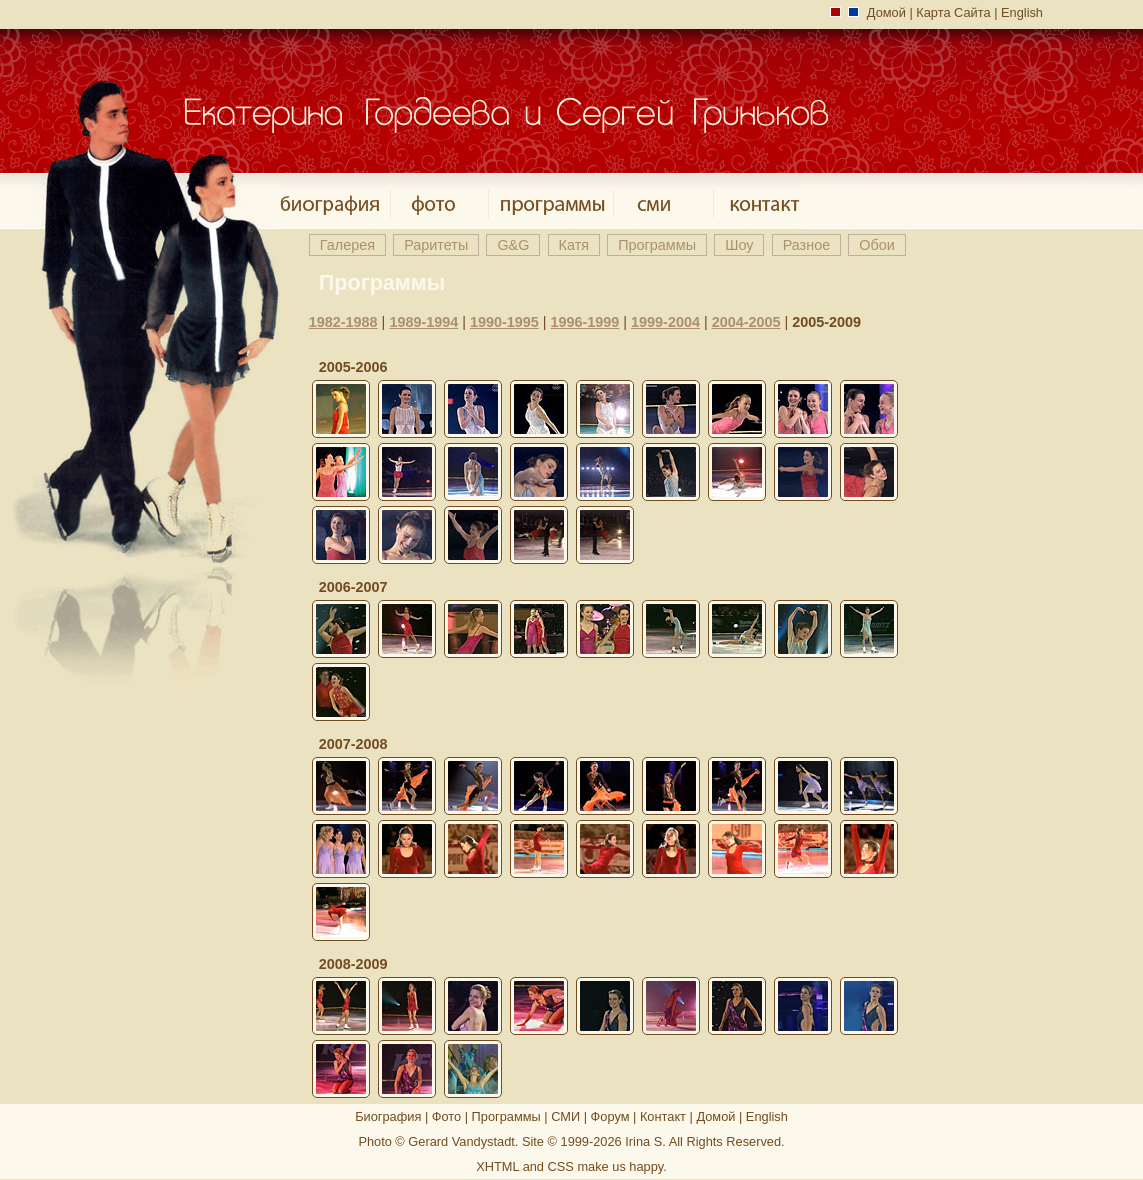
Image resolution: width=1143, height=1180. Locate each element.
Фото (446, 1116)
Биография (388, 1116)
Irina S (643, 1141)
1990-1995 (504, 322)
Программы (506, 1116)
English (1022, 12)
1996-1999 (585, 322)
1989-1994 (423, 322)
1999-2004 (665, 322)
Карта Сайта (953, 12)
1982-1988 (343, 322)
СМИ (565, 1116)
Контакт (663, 1116)
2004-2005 (746, 322)
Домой (886, 12)
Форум (610, 1116)
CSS (561, 1166)
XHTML (497, 1166)
